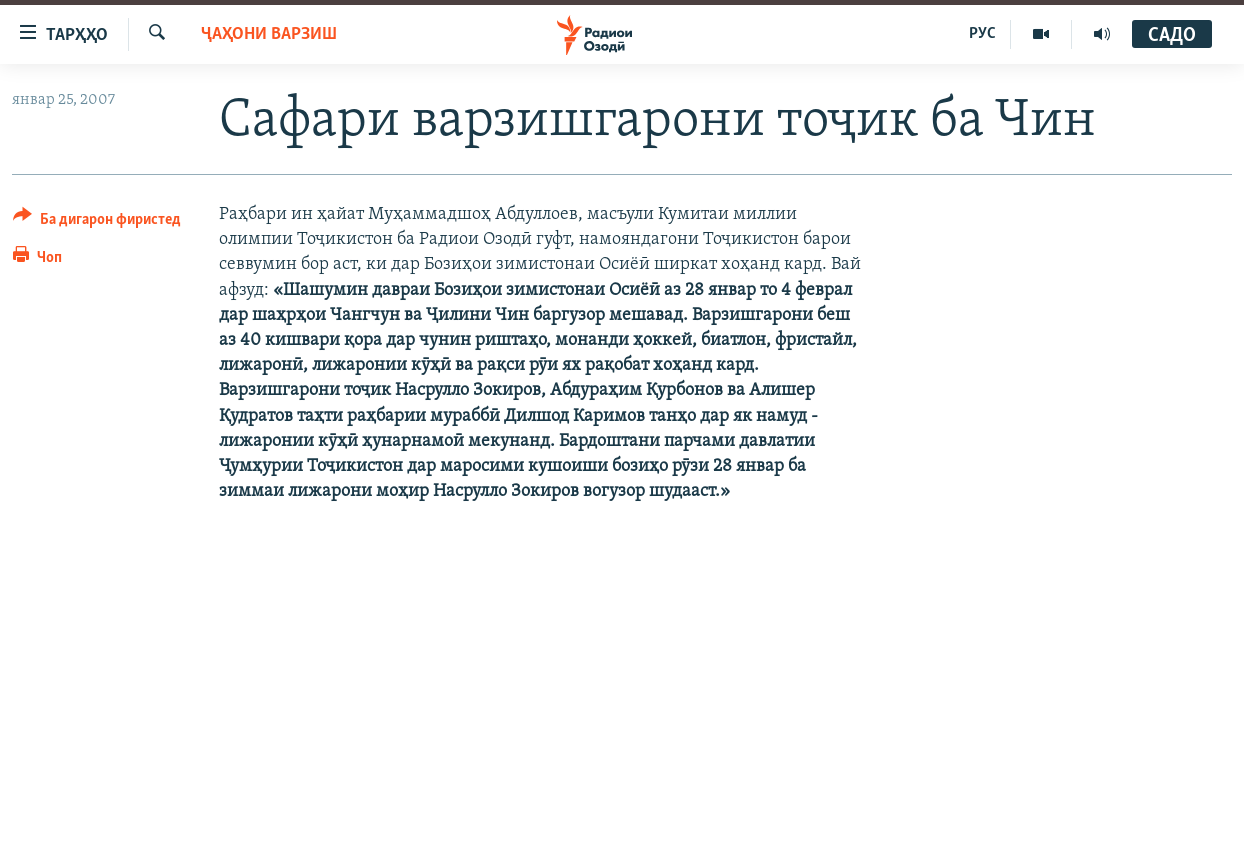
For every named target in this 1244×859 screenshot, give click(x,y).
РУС (982, 34)
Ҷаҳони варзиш (269, 34)
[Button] (97, 222)
